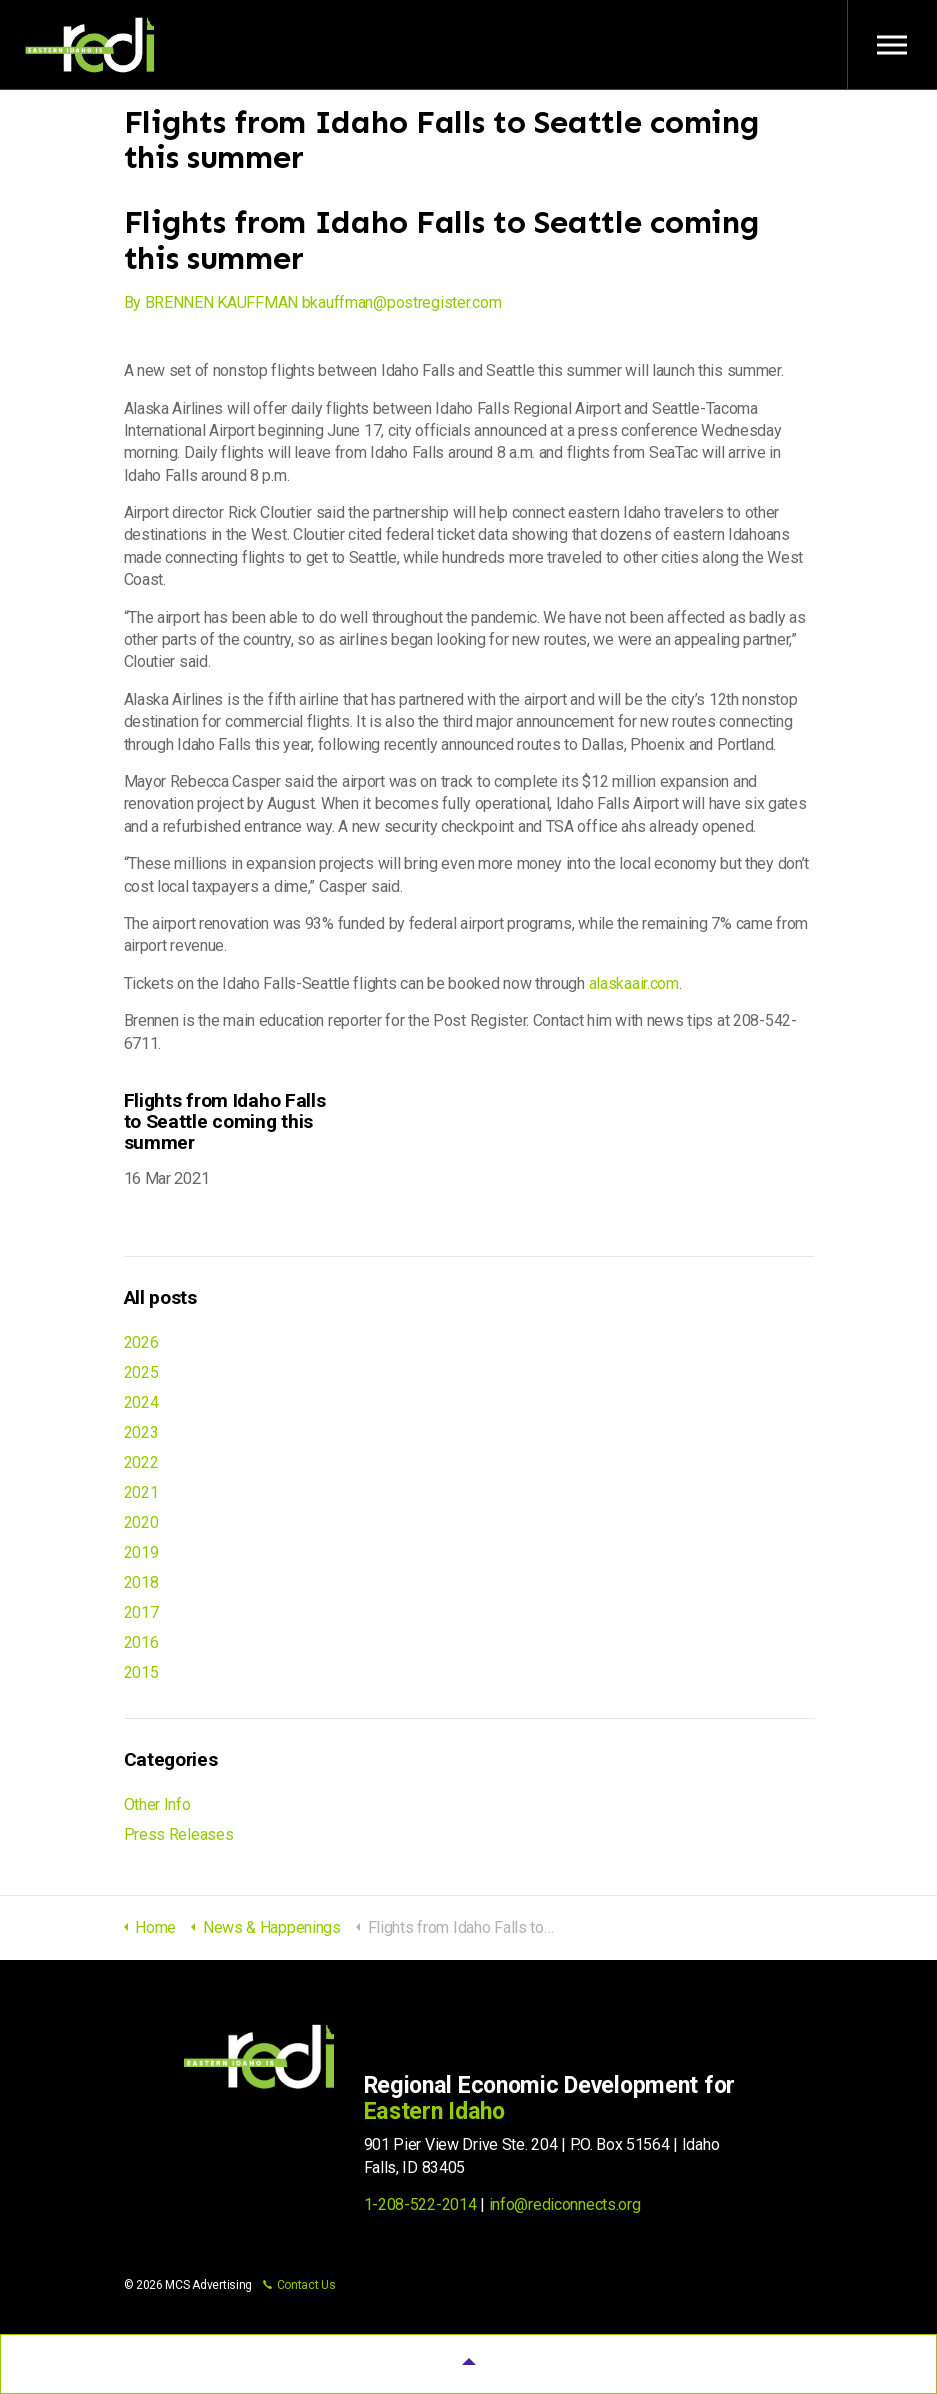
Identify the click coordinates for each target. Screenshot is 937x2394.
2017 (141, 1612)
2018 (141, 1582)
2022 (141, 1462)
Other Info (157, 1804)
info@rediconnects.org (565, 2204)
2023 (141, 1432)
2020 (141, 1522)
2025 (141, 1372)
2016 (141, 1642)
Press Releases (179, 1834)
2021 (141, 1492)
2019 (141, 1552)
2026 (141, 1342)
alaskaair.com (634, 983)
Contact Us (299, 2285)
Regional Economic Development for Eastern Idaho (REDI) (90, 45)
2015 (141, 1672)
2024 (141, 1402)
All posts (160, 1297)
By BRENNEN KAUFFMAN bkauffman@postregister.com (313, 302)
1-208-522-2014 (420, 2204)
